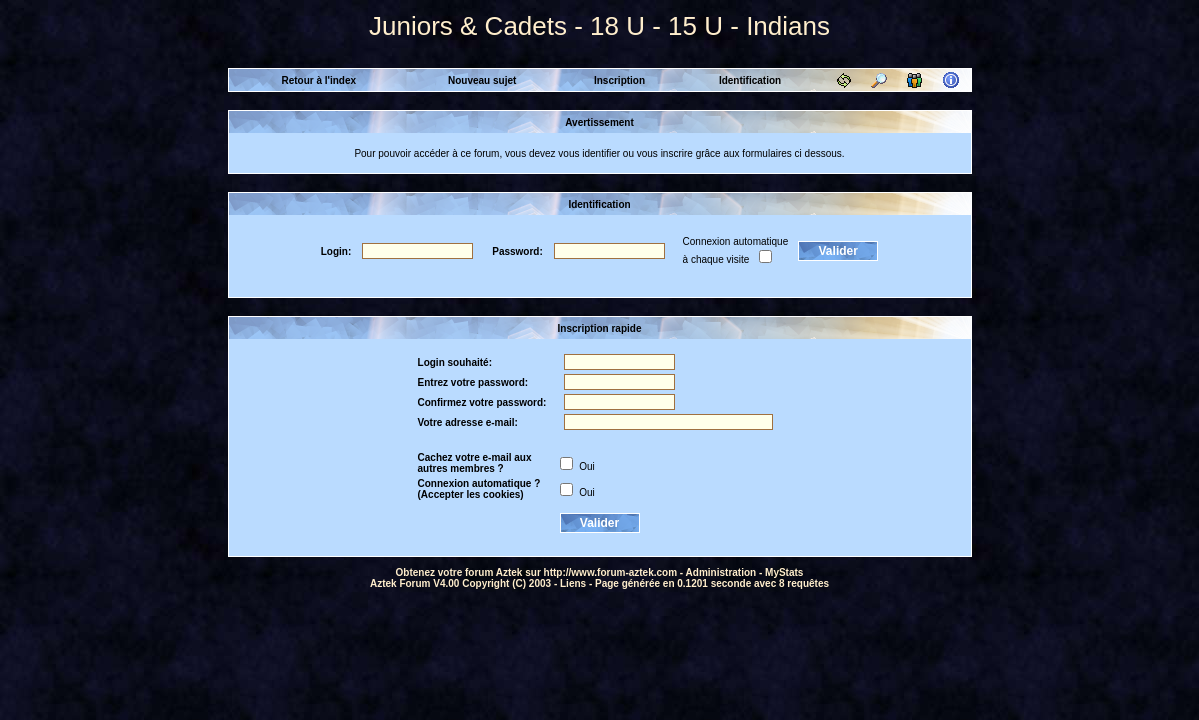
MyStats (784, 572)
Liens (573, 583)
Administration (721, 572)
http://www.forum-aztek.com (611, 572)
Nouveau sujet (482, 80)
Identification (750, 80)
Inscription (619, 80)
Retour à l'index (318, 80)
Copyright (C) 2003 (506, 583)
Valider (838, 251)
